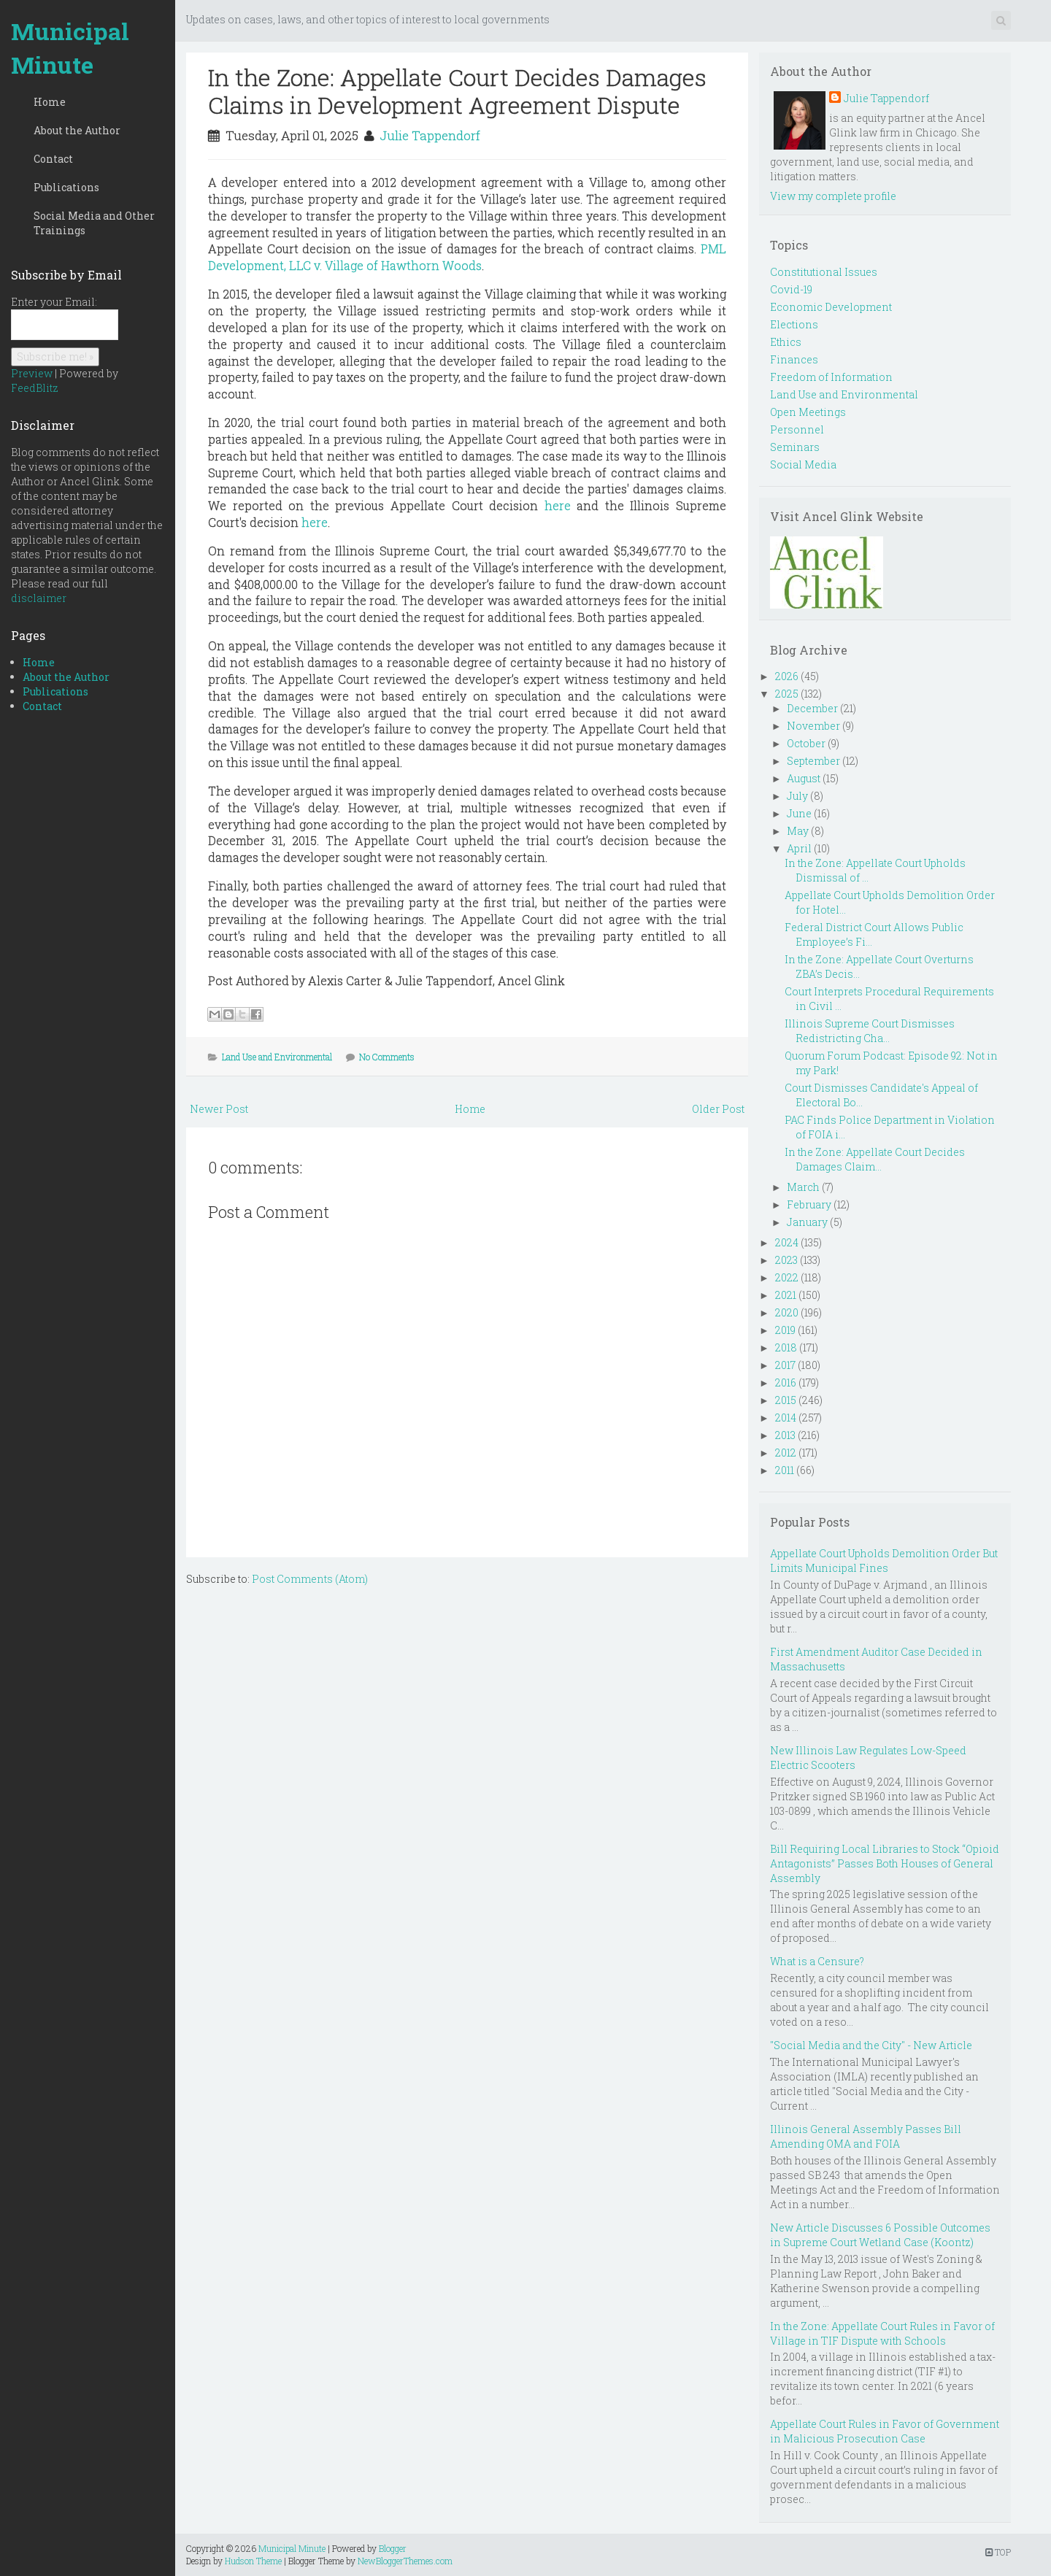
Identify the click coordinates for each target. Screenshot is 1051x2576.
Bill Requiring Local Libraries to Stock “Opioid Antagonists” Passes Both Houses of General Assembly (884, 1863)
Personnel (797, 429)
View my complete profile (833, 196)
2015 (785, 1400)
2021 (785, 1295)
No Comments (387, 1057)
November (813, 726)
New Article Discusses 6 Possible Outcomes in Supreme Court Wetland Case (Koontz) (880, 2235)
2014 (785, 1417)
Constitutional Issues (823, 272)
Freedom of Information (831, 377)
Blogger (393, 2548)
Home (50, 102)
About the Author (77, 130)
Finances (794, 359)
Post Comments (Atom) (310, 1579)
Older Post (718, 1109)
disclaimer (38, 598)
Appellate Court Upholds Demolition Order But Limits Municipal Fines (884, 1560)
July (797, 796)
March (803, 1187)
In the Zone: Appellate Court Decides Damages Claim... (875, 1159)
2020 (786, 1312)
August (803, 778)
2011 (784, 1470)
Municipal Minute (70, 47)
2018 (786, 1347)
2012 (785, 1452)
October (806, 743)
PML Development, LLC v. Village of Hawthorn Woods (467, 257)
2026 (786, 676)
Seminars (795, 447)
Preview (32, 373)
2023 (786, 1260)
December (812, 708)
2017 (785, 1365)
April (799, 848)
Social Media (803, 464)
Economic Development (831, 307)
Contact (53, 159)
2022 (786, 1277)
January (807, 1222)
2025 (786, 694)
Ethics (785, 342)
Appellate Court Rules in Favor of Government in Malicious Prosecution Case (884, 2431)
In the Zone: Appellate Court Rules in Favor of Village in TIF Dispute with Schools (882, 2333)
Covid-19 (791, 289)
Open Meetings (808, 412)
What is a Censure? (817, 1961)
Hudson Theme (253, 2561)
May (798, 831)
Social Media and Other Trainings (94, 223)
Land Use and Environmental (277, 1057)
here (557, 505)
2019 (785, 1330)
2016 (785, 1382)
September (813, 761)
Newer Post (219, 1109)
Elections (794, 324)
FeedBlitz (34, 388)
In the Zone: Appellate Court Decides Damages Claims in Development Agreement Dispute (457, 90)
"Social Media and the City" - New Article (871, 2045)
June (799, 813)
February (809, 1204)
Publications (66, 187)
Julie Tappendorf (430, 135)
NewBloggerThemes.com (405, 2561)
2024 (786, 1242)
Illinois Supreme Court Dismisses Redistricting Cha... (870, 1031)
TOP (998, 2552)
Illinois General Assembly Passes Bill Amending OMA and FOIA (865, 2136)
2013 (785, 1435)
